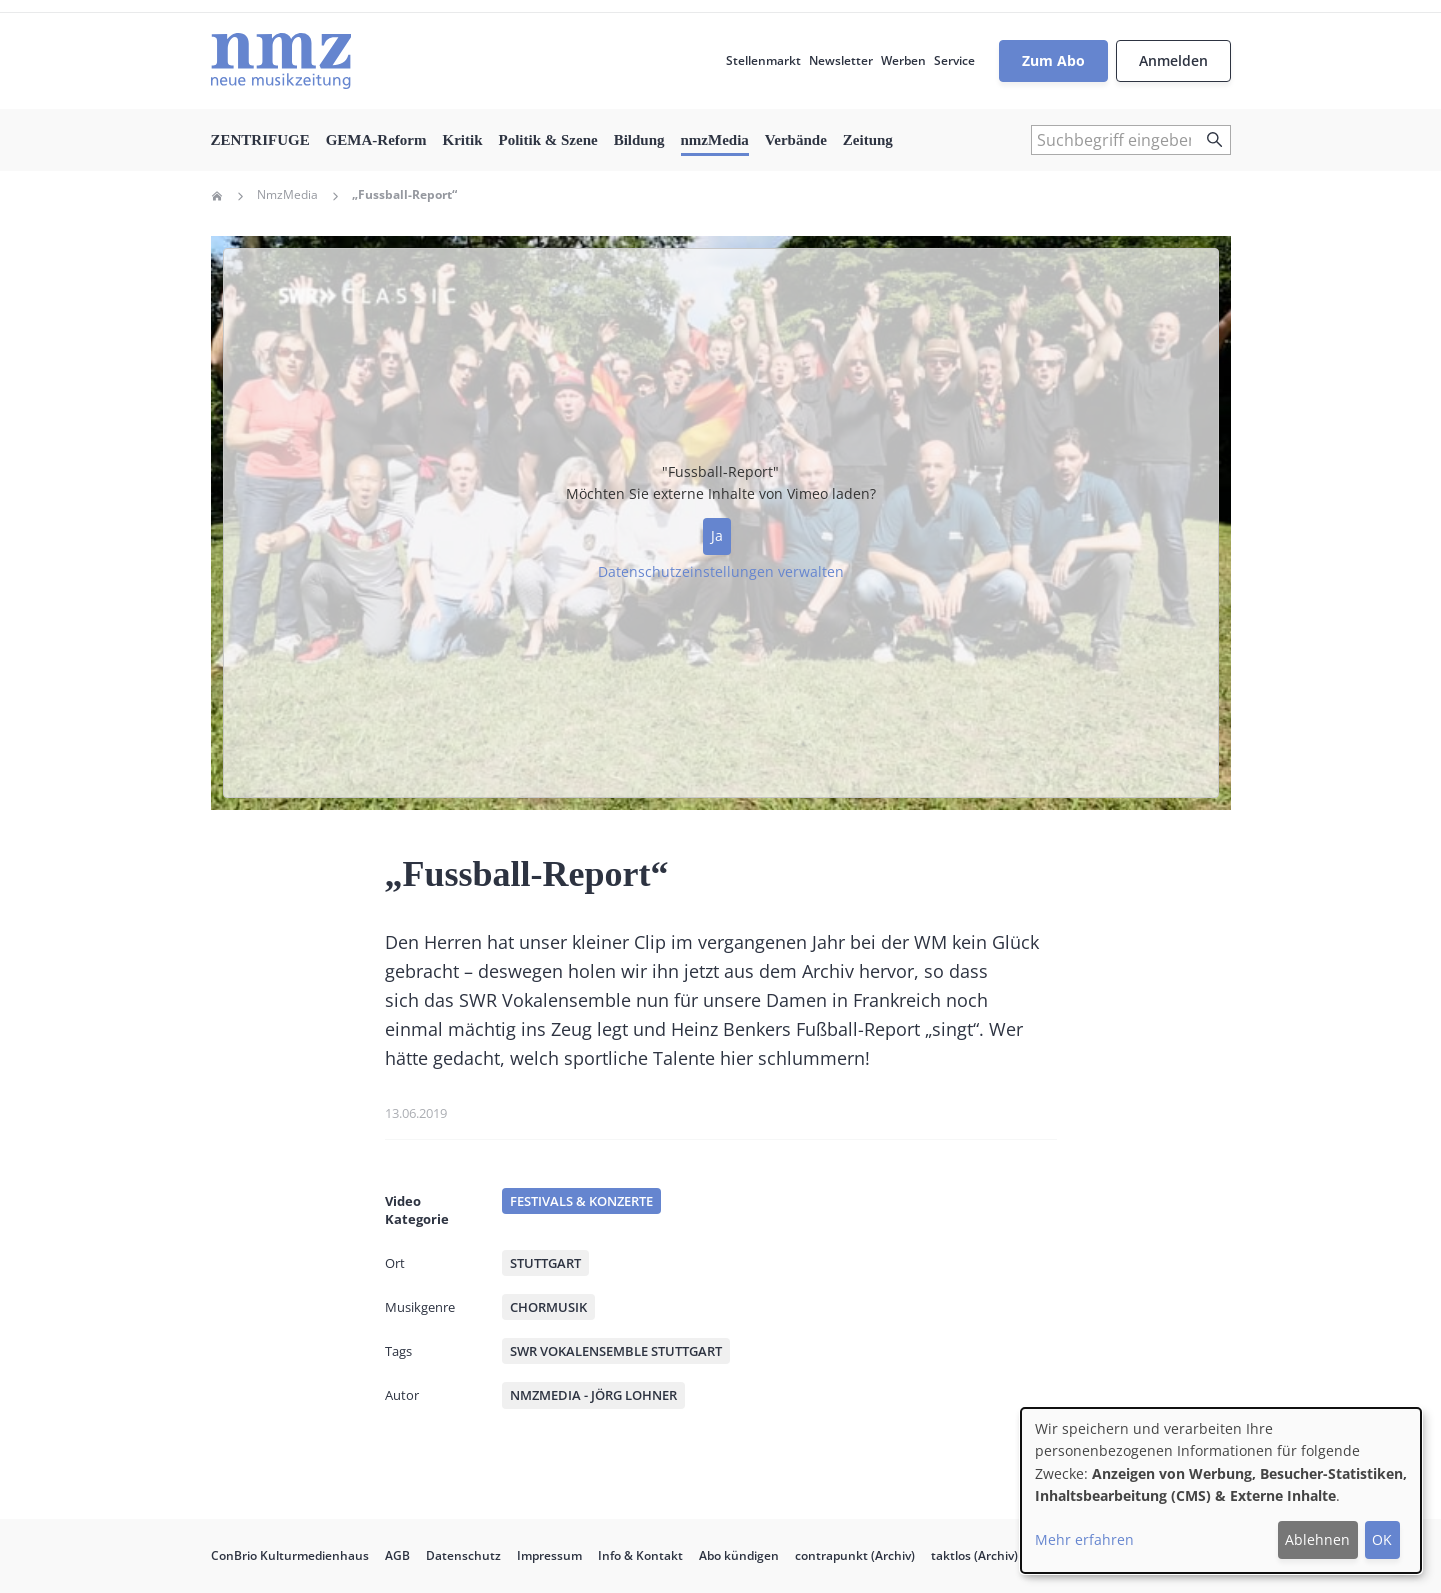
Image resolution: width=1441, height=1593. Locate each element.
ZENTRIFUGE (260, 140)
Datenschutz (463, 1555)
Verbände (796, 140)
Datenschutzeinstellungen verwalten (721, 571)
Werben (903, 60)
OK (1382, 1539)
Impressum (549, 1555)
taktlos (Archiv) (974, 1555)
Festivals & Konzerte (581, 1201)
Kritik (462, 140)
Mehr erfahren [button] (1084, 1539)
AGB (397, 1555)
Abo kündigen (739, 1555)
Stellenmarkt (763, 60)
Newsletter (841, 60)
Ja (717, 535)
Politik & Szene (547, 140)
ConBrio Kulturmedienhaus (290, 1555)
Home (217, 196)
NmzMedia (287, 195)
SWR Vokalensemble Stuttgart (616, 1351)
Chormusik (548, 1307)
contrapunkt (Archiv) (855, 1555)
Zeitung (868, 140)
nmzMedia (715, 140)
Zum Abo (1053, 60)
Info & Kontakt (640, 1555)
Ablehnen (1317, 1539)
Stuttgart (545, 1263)
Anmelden (1173, 60)
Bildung (639, 140)
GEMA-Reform (376, 140)
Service (954, 60)
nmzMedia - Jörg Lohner (593, 1395)
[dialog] (1221, 1490)
